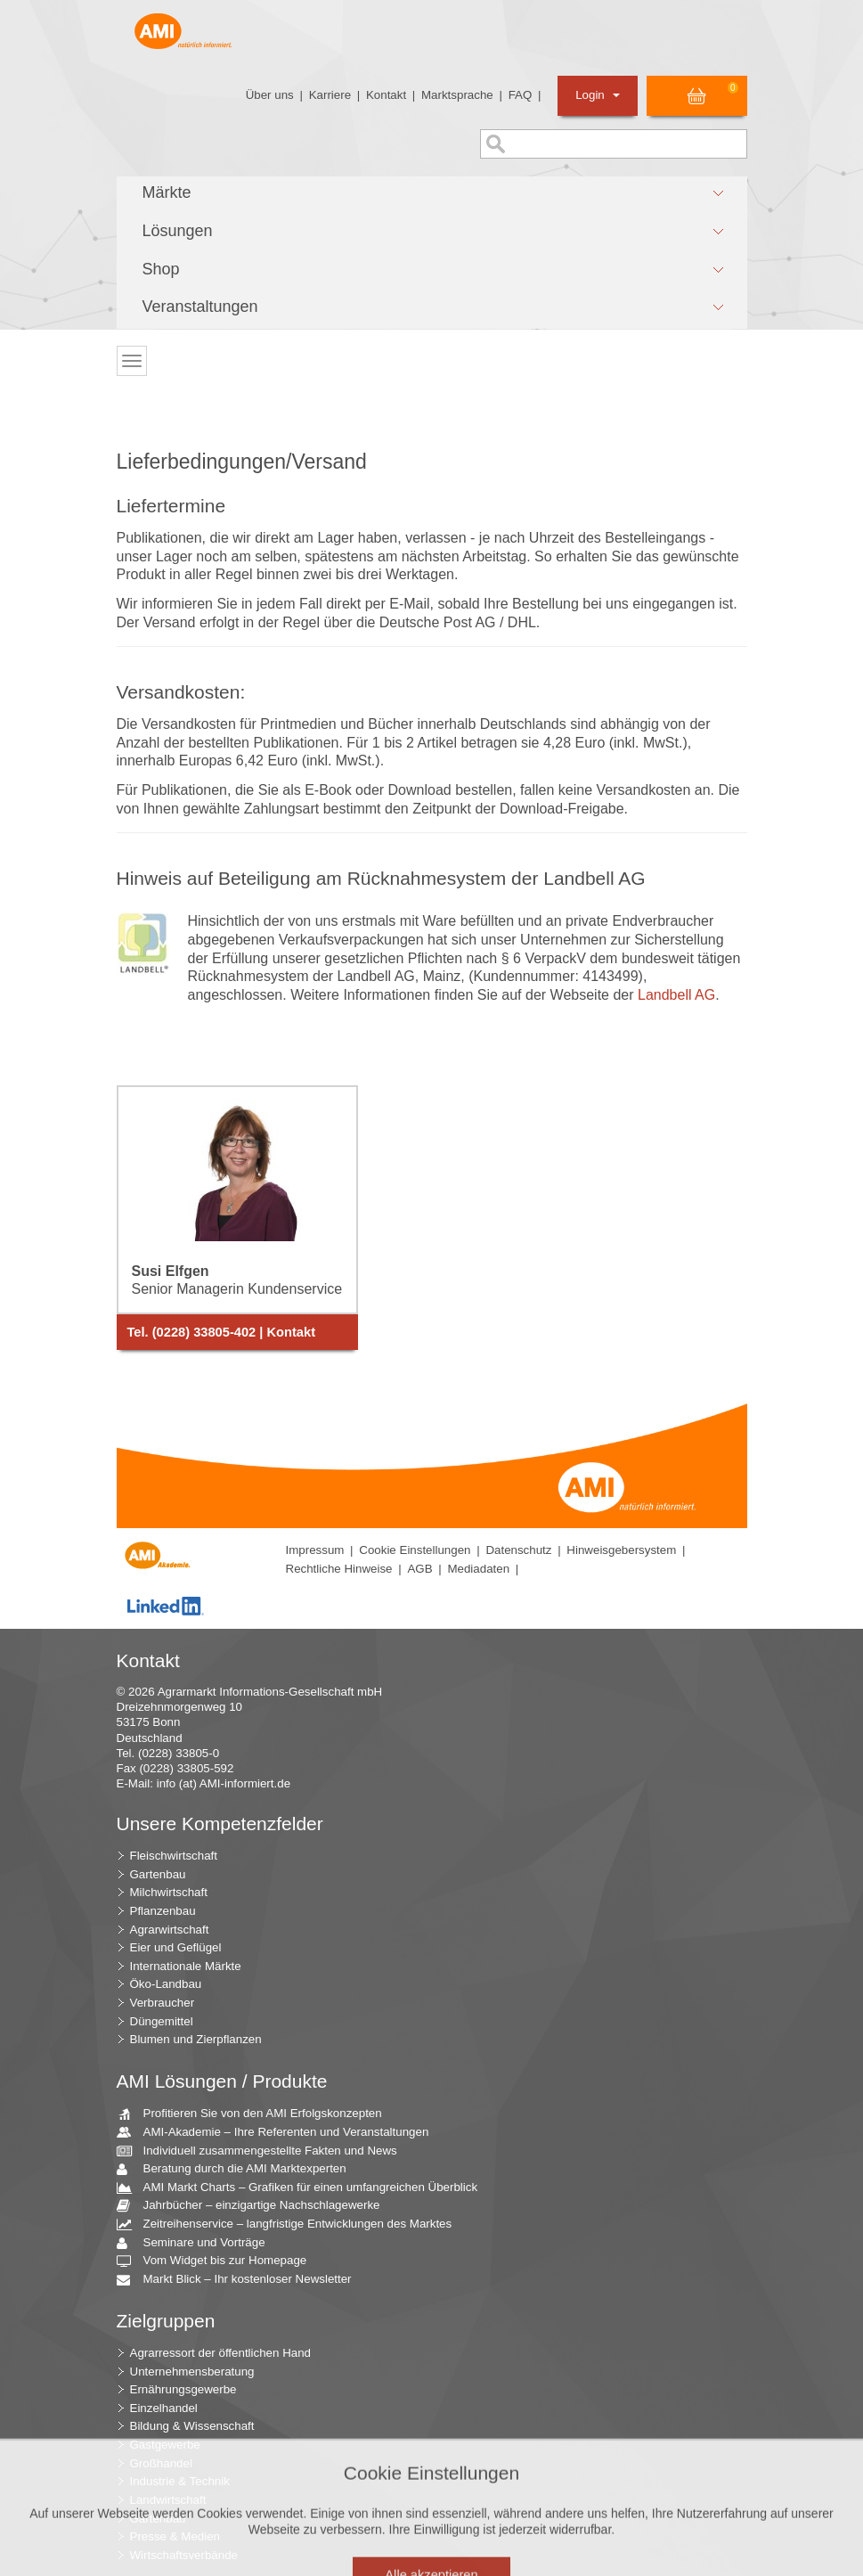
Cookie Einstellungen (414, 1550)
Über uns (270, 95)
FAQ (521, 95)
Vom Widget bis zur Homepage (218, 2261)
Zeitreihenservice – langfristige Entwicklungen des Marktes (291, 2224)
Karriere (330, 95)
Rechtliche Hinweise (339, 1568)
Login (597, 95)
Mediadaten (478, 1568)
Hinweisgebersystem (621, 1550)
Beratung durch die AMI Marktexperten (238, 2169)
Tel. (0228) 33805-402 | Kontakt (221, 1332)
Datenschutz (518, 1550)
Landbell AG (676, 994)
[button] (432, 193)
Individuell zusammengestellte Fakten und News (263, 2151)
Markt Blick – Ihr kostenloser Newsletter (241, 2279)
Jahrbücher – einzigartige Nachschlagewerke (255, 2205)
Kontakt (386, 95)
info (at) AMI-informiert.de (223, 1783)
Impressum (315, 1550)
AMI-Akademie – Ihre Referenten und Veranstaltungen (279, 2132)
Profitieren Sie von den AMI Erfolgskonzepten (256, 2114)
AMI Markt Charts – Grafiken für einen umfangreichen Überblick (304, 2188)
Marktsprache (457, 95)
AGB (419, 1568)
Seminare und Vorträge (197, 2243)
